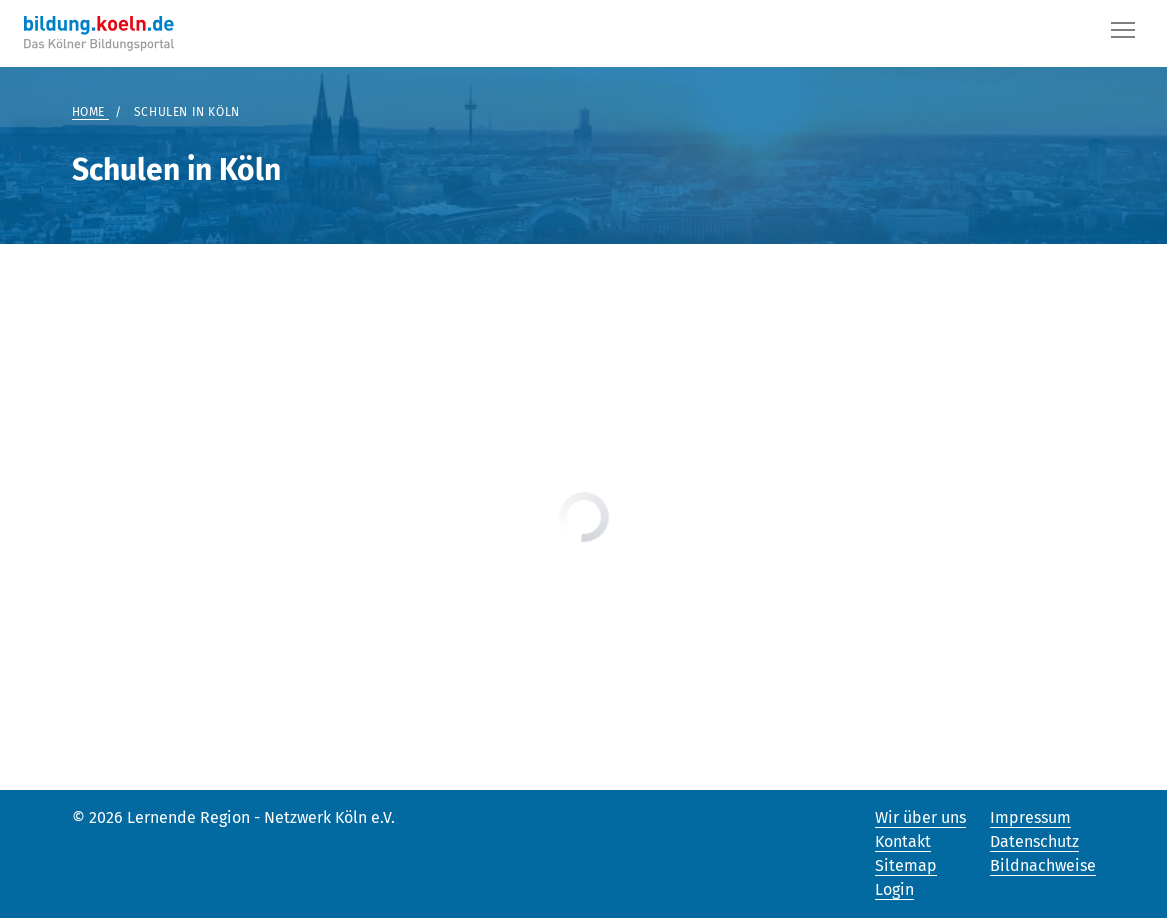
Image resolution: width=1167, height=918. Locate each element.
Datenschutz (1034, 841)
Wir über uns (920, 817)
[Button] (1123, 34)
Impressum (1030, 817)
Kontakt (903, 841)
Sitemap (906, 865)
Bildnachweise (1043, 865)
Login (894, 889)
